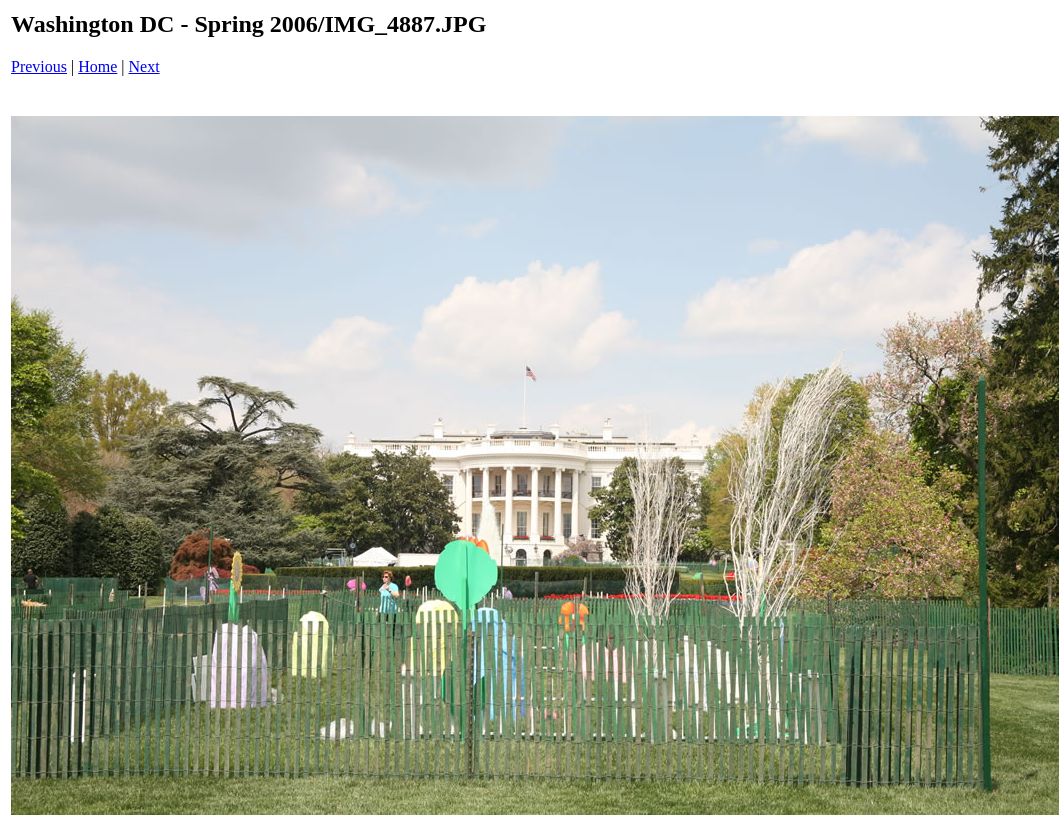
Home (97, 66)
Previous (39, 66)
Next (144, 66)
